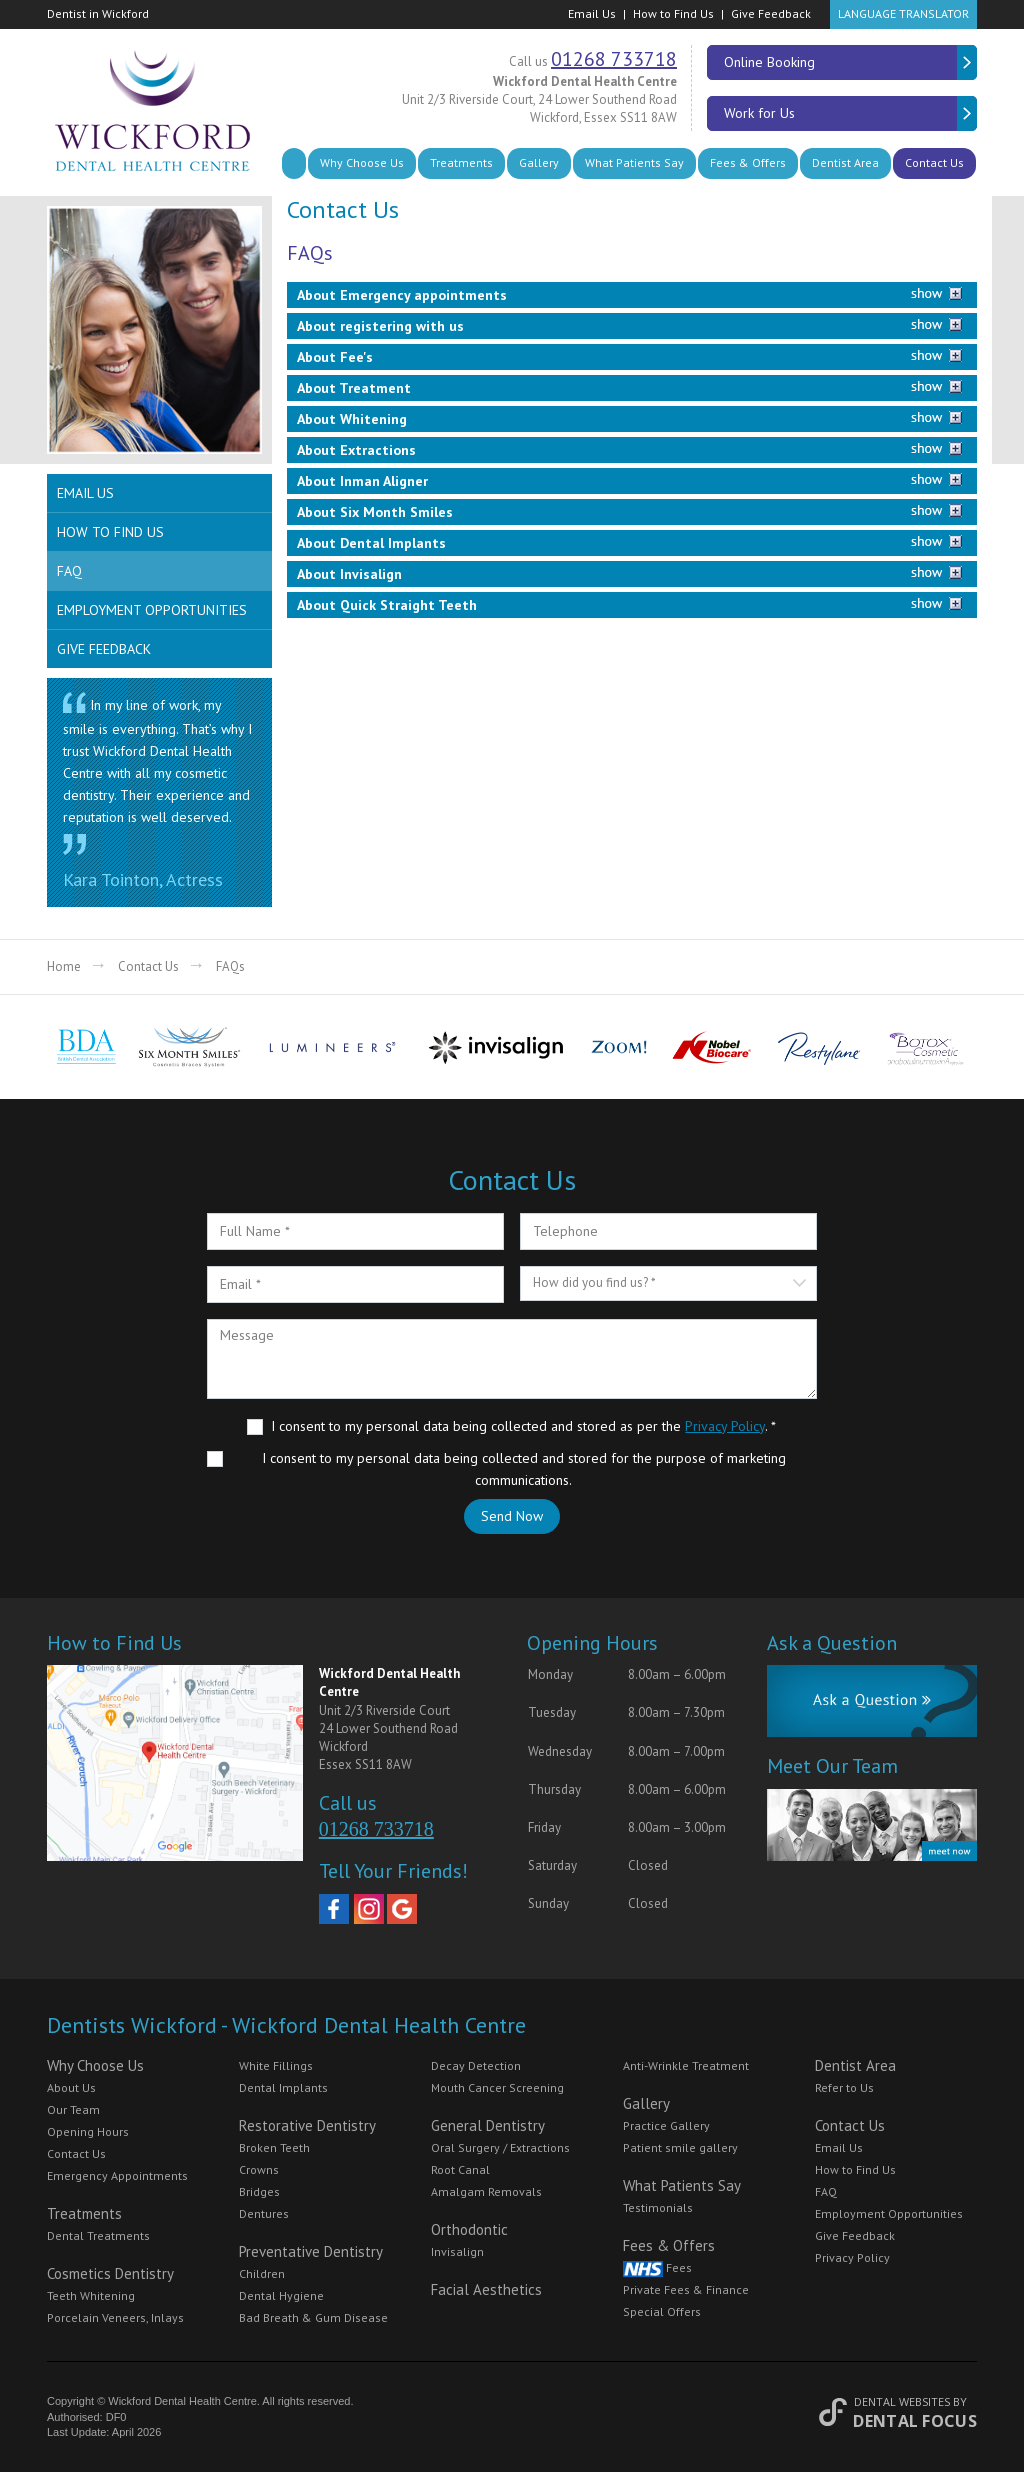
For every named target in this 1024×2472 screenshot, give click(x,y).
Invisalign (457, 2251)
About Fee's (335, 357)
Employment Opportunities (152, 610)
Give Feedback (771, 13)
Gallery (539, 162)
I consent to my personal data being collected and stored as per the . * (523, 1426)
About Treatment (354, 388)
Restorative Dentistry (307, 2125)
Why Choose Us (362, 162)
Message (512, 1359)
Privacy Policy (725, 1426)
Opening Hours (88, 2131)
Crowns (259, 2169)
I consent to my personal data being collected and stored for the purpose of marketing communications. (524, 1469)
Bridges (259, 2191)
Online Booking (850, 62)
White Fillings (276, 2065)
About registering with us (380, 326)
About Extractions (356, 450)
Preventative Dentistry (311, 2251)
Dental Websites (902, 2401)
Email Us (592, 13)
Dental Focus (915, 2421)
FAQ (69, 571)
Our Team (73, 2109)
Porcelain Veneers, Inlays (115, 2317)
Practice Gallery (666, 2125)
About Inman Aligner (362, 481)
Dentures (264, 2213)
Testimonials (658, 2207)
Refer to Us (844, 2087)
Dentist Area (845, 162)
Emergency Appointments (117, 2175)
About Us (71, 2087)
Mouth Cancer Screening (497, 2087)
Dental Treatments (98, 2235)
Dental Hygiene (281, 2295)
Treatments (461, 162)
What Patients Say (634, 162)
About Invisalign (349, 574)
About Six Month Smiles (375, 512)
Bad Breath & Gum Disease (313, 2317)
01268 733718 (614, 59)
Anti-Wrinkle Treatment (686, 2065)
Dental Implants (283, 2087)
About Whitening (352, 419)
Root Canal (460, 2169)
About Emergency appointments (402, 295)
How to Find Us (673, 13)
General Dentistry (488, 2125)
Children (262, 2273)
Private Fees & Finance (686, 2289)
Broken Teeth (274, 2147)
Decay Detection (476, 2065)
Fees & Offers (748, 162)
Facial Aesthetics (486, 2289)
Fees (657, 2267)
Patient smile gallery (680, 2147)
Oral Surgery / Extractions (500, 2147)
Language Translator (903, 13)
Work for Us (850, 113)
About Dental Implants (371, 543)
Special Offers (662, 2311)
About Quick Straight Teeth (387, 605)
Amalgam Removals (486, 2191)
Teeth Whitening (91, 2295)
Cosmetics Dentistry (110, 2273)
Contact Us (934, 162)
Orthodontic (469, 2229)
